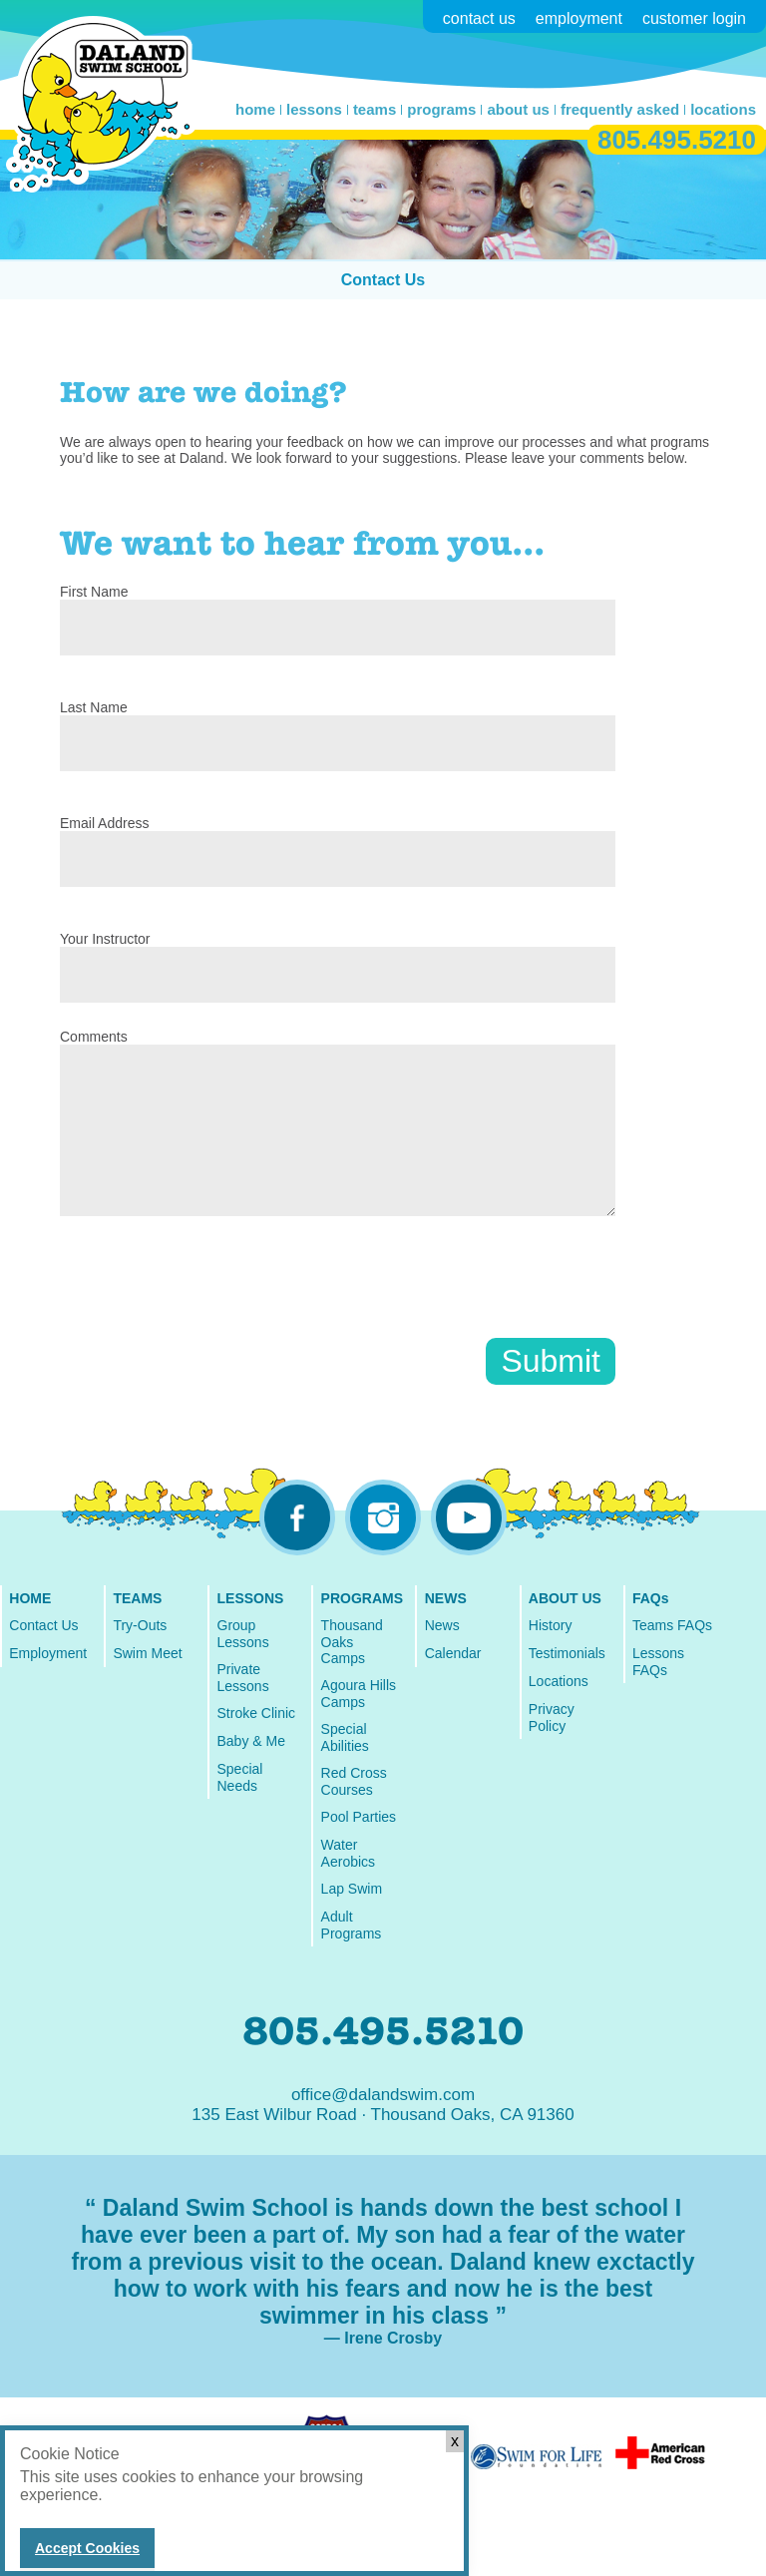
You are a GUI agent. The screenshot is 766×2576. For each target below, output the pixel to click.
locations (723, 109)
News (442, 1625)
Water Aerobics (348, 1853)
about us (518, 109)
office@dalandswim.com (383, 2094)
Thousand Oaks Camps (352, 1641)
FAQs (650, 1598)
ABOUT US (565, 1598)
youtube (469, 1517)
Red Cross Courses (354, 1781)
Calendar (453, 1653)
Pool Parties (358, 1817)
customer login (694, 18)
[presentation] (211, 1299)
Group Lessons (243, 1633)
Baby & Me (251, 1741)
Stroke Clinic (256, 1713)
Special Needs (240, 1777)
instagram (383, 1517)
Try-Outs (140, 1625)
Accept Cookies (87, 2548)
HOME (30, 1598)
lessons (314, 109)
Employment (48, 1653)
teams (374, 109)
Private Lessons (243, 1677)
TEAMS (137, 1598)
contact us (479, 18)
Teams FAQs (672, 1625)
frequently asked (620, 109)
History (551, 1625)
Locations (558, 1681)
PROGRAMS (362, 1598)
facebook (297, 1517)
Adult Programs (351, 1925)
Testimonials (567, 1653)
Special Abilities (345, 1737)
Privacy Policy (551, 1717)
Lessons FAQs (658, 1661)
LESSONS (250, 1598)
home (255, 109)
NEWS (446, 1598)
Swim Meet (147, 1653)
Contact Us (383, 279)
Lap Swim (351, 1889)
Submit (550, 1361)
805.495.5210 (676, 140)
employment (579, 18)
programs (441, 109)
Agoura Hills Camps (358, 1693)
